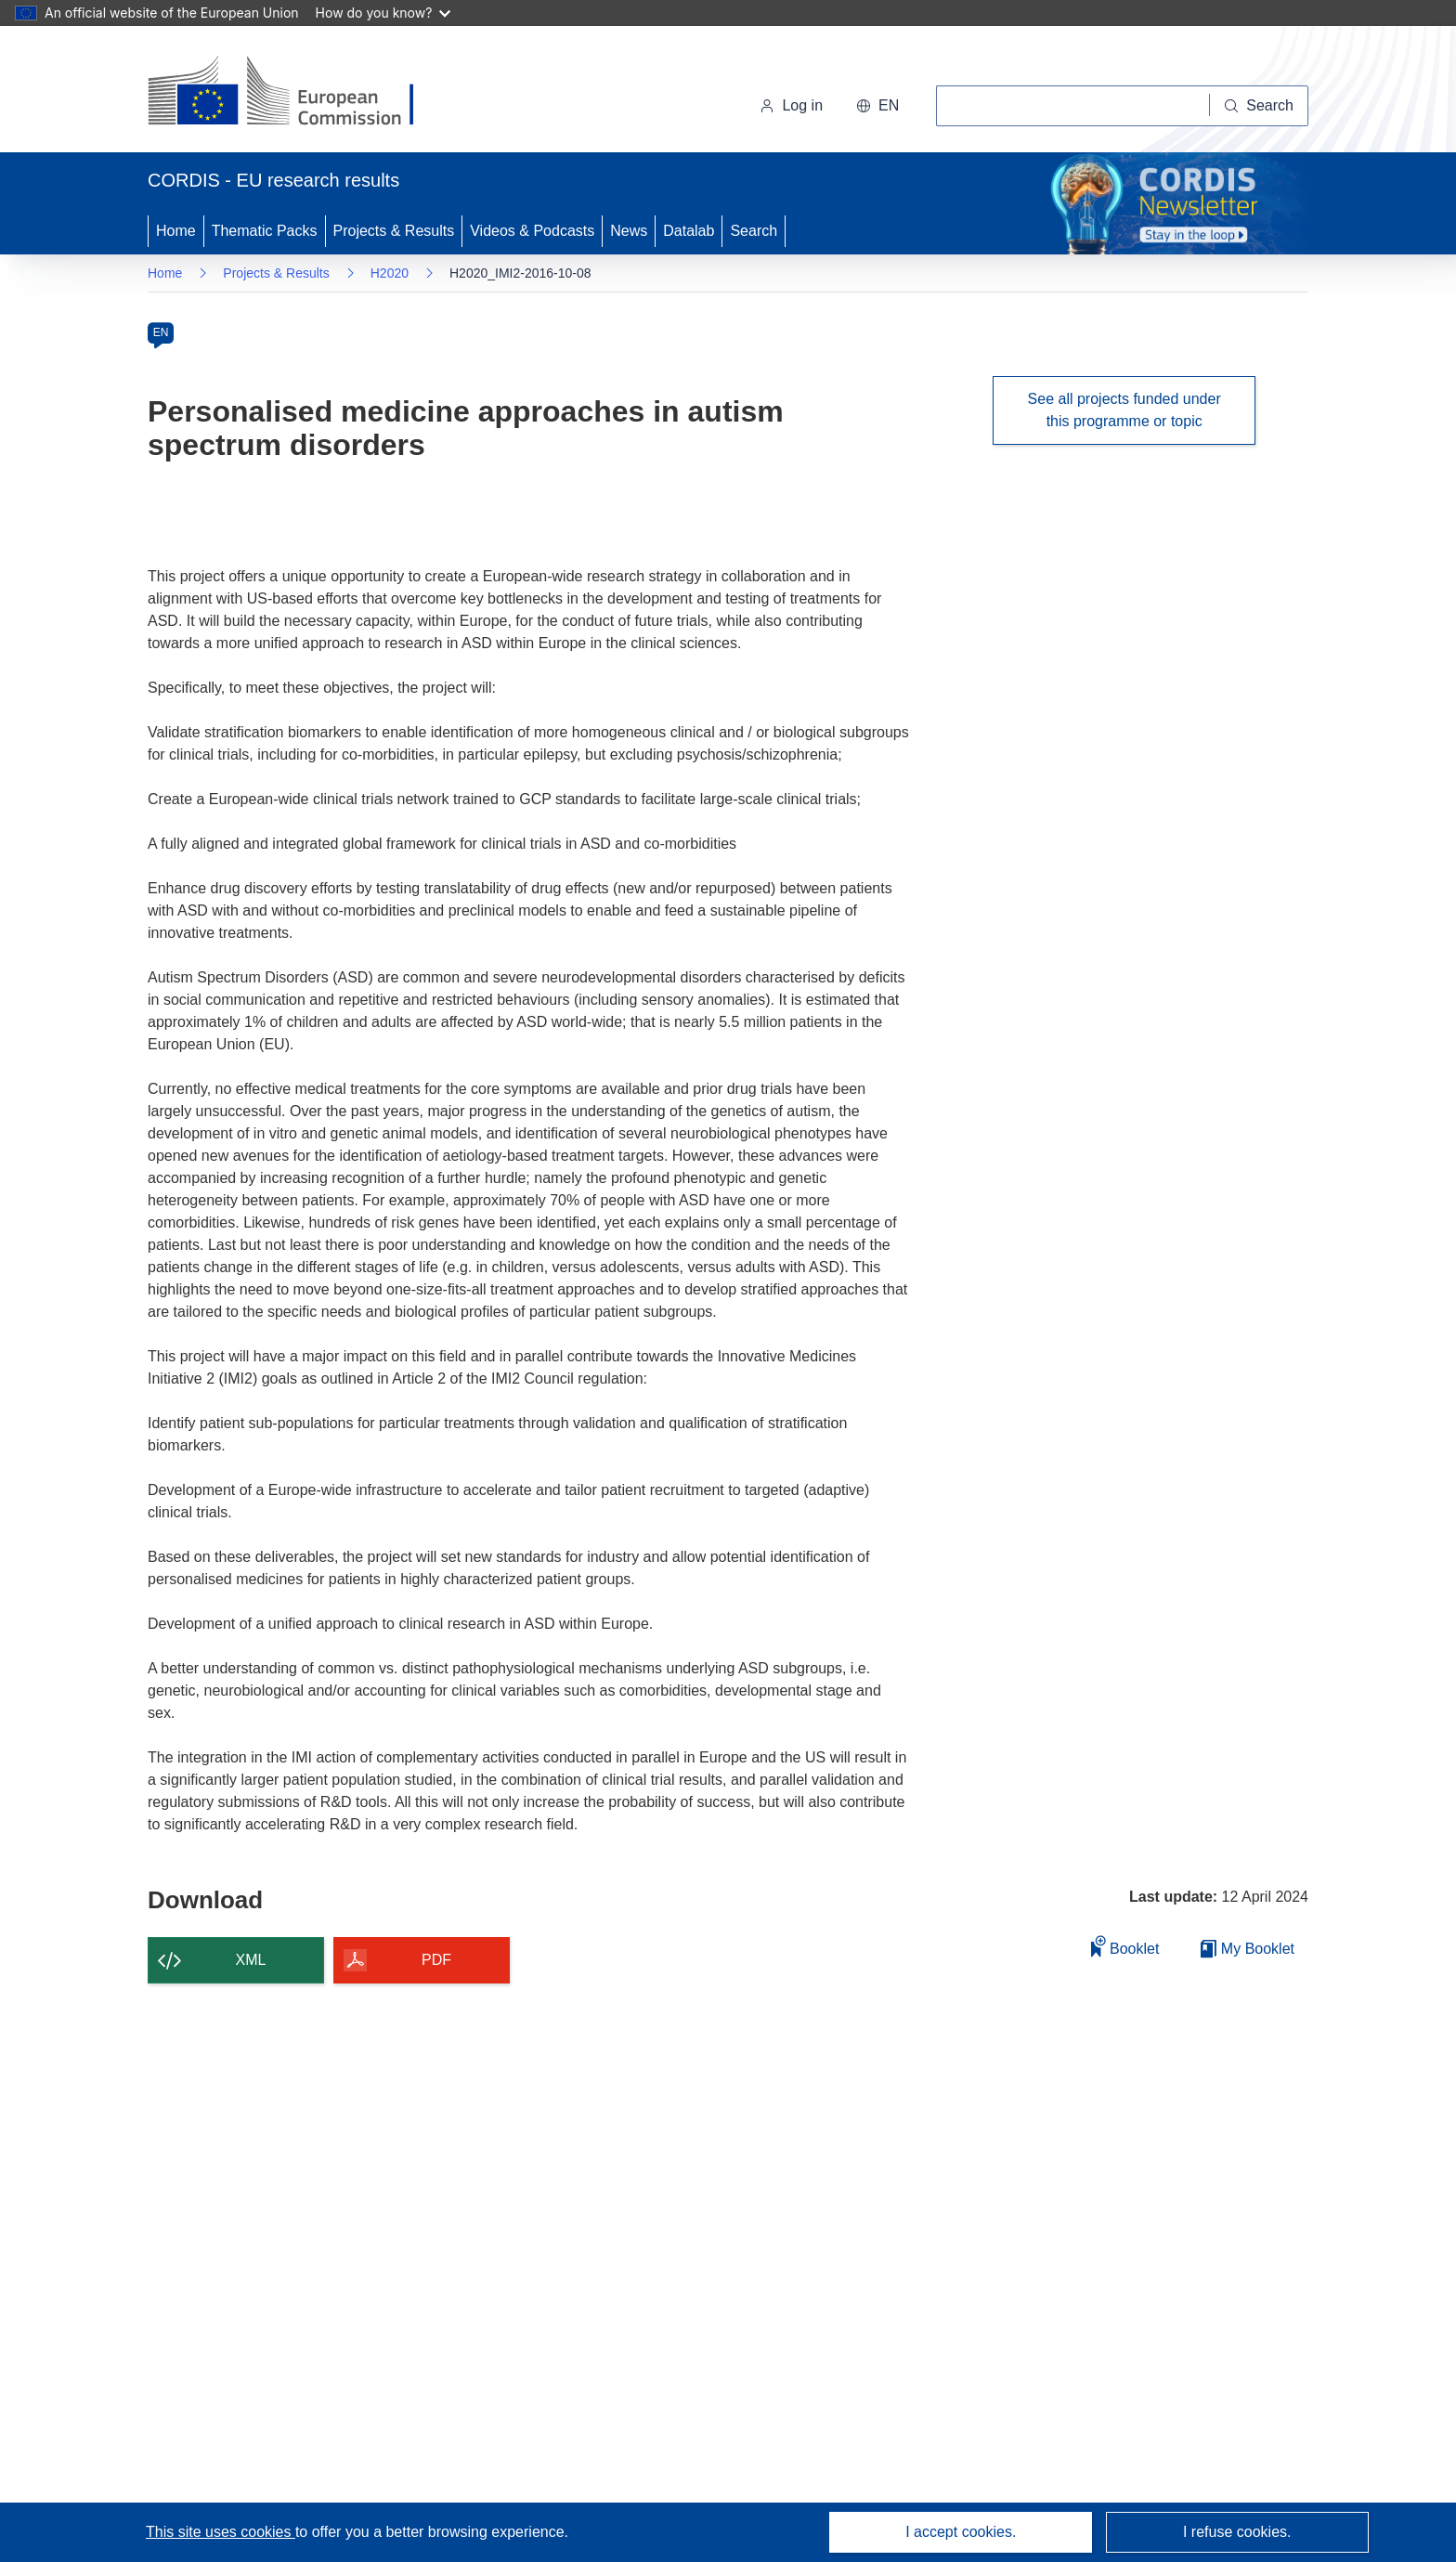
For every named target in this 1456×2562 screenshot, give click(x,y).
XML (251, 1960)
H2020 (389, 273)
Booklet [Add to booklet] (1125, 1946)
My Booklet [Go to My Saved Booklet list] (1247, 1948)
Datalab (688, 231)
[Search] (1259, 105)
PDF (436, 1960)
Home (176, 231)
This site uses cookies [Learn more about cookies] (220, 2532)
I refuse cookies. (1237, 2532)
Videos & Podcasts (532, 231)
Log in (791, 105)
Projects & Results (394, 231)
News (628, 231)
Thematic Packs (265, 231)
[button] (877, 105)
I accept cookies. (960, 2532)
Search (753, 231)
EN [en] (161, 332)
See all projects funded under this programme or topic (1124, 410)
